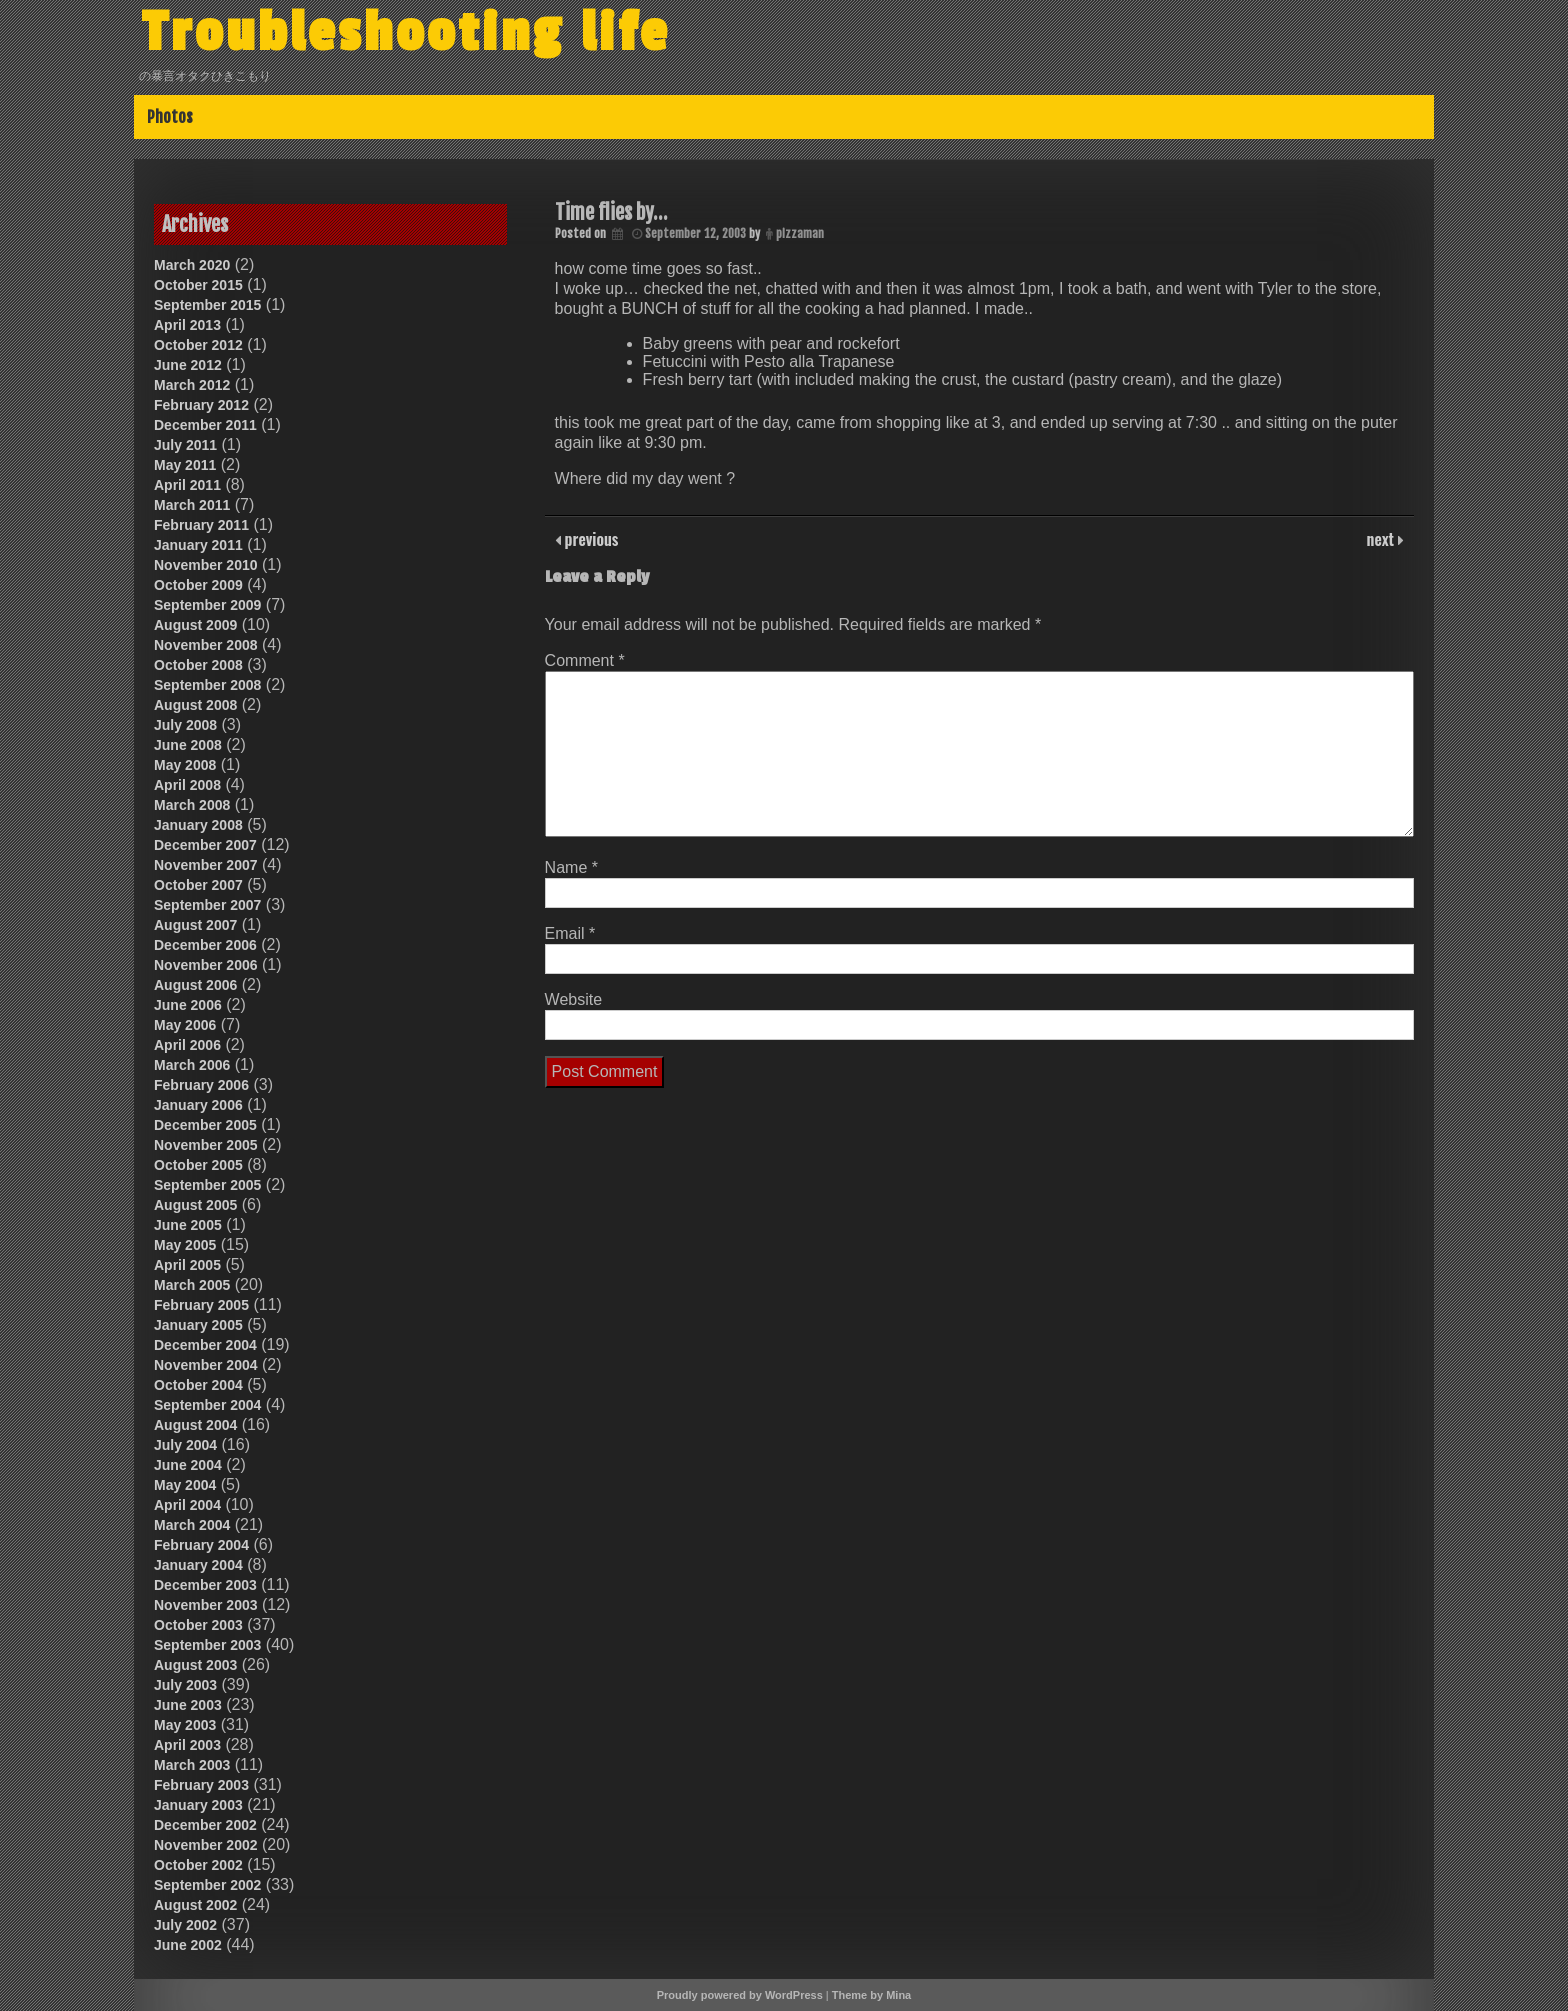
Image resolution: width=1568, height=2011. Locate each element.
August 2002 (195, 1905)
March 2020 (192, 265)
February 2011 (201, 525)
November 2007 (206, 865)
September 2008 (207, 685)
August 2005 (195, 1205)
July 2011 (185, 445)
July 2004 (185, 1445)
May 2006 (185, 1025)
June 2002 (188, 1945)
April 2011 (187, 485)
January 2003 (198, 1805)
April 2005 (187, 1265)
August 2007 (195, 925)
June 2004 (188, 1465)
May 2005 (185, 1245)
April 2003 (187, 1745)
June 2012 (188, 365)
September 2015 (207, 305)
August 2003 (195, 1665)
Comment (585, 660)
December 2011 (205, 425)
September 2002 (207, 1885)
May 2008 (185, 765)
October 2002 (198, 1865)
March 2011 (192, 505)
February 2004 (201, 1545)
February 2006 (201, 1085)
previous (590, 539)
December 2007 (205, 845)
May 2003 (185, 1725)
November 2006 (206, 965)
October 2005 (198, 1165)
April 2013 (187, 325)
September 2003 (207, 1645)
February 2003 (201, 1785)
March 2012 (192, 385)
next (1382, 539)
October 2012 (198, 345)
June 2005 (188, 1225)
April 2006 (187, 1045)
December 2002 (205, 1825)
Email (570, 933)
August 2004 (195, 1425)
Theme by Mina (871, 1995)
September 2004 (207, 1405)
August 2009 (195, 625)
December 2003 (205, 1585)
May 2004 (185, 1485)
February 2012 (201, 405)
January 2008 (198, 825)
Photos (170, 117)
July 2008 (185, 725)
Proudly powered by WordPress (740, 1995)
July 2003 (185, 1685)
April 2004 (187, 1505)
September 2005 (207, 1185)
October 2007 (198, 885)
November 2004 (206, 1365)
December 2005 (205, 1125)
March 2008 (192, 805)
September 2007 (207, 905)
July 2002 (185, 1925)
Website (574, 999)
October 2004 (198, 1385)
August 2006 (195, 985)
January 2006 (198, 1105)
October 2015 (198, 285)
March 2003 (192, 1765)
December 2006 (205, 945)
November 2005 (206, 1145)
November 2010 (206, 565)
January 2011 (198, 545)
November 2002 (206, 1845)
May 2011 (185, 465)
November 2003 (206, 1605)
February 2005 (201, 1305)
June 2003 (188, 1705)
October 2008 (198, 665)
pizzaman (800, 233)
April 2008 (187, 785)
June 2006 (188, 1005)
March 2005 (192, 1285)
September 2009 (207, 605)
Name (571, 867)
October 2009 (198, 585)
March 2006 (192, 1065)
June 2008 (188, 745)
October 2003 (198, 1625)
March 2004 (192, 1525)
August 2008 (195, 705)
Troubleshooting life (406, 33)
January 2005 (198, 1325)
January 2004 (198, 1565)
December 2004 (205, 1345)
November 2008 (206, 645)
